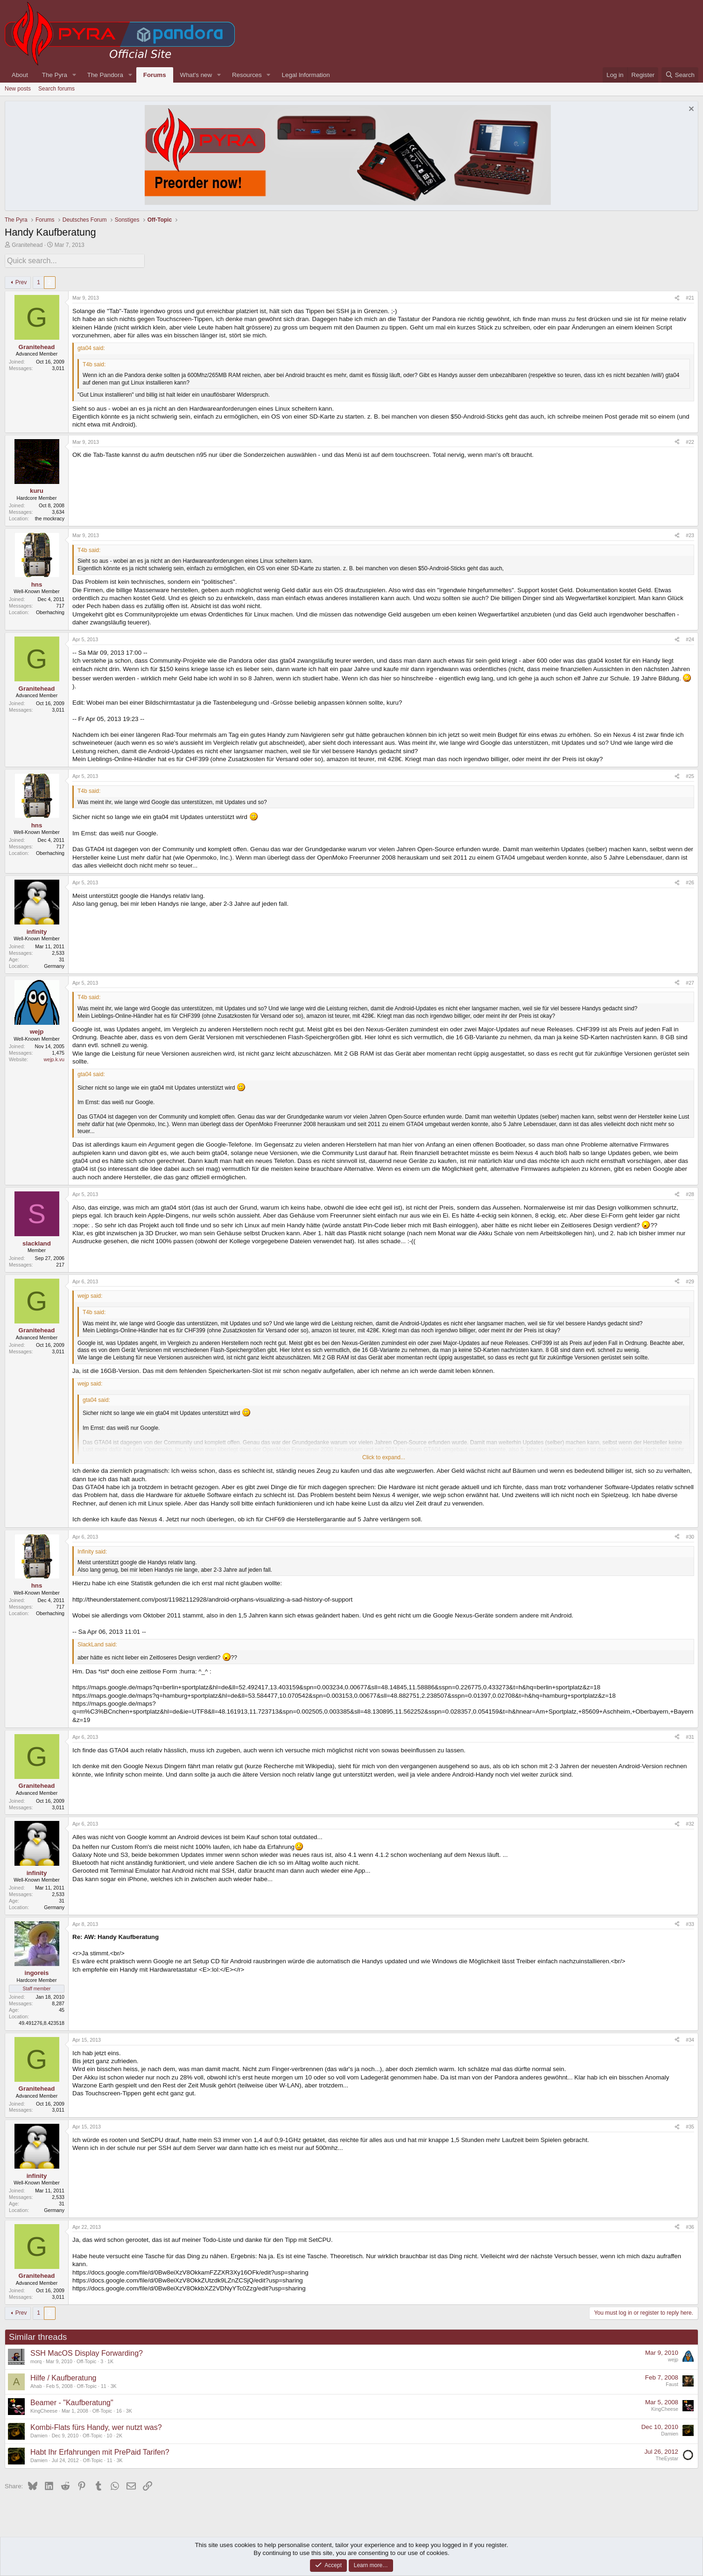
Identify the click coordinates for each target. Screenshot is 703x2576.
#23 (690, 533)
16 (119, 2409)
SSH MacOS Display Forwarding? (86, 2351)
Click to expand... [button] (383, 1456)
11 (103, 2384)
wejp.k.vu (54, 1058)
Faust (672, 2383)
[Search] (679, 75)
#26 (690, 881)
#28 (690, 1193)
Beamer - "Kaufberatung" (71, 2401)
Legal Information (306, 74)
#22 (690, 440)
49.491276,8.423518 (41, 2021)
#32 (690, 1822)
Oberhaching (50, 610)
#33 (690, 1922)
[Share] (677, 296)
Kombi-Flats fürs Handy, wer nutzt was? (96, 2425)
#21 (690, 296)
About (20, 74)
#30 (690, 1535)
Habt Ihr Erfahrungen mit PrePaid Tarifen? (99, 2450)
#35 (690, 2125)
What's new (196, 74)
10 (109, 2433)
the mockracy (49, 517)
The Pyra (54, 74)
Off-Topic (86, 2359)
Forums (154, 74)
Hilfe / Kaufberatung (63, 2376)
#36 (690, 2225)
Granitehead (27, 245)
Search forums (56, 88)
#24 (690, 638)
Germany (54, 964)
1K (110, 2359)
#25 (690, 774)
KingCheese (43, 2409)
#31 (690, 1735)
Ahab (36, 2384)
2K (119, 2433)
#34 (690, 2038)
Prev (21, 280)
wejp (673, 2358)
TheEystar (666, 2457)
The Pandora (105, 74)
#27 (690, 981)
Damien (39, 2433)
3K (114, 2384)
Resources (247, 74)
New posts (18, 88)
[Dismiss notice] (690, 110)
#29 (690, 1279)
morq (36, 2359)
